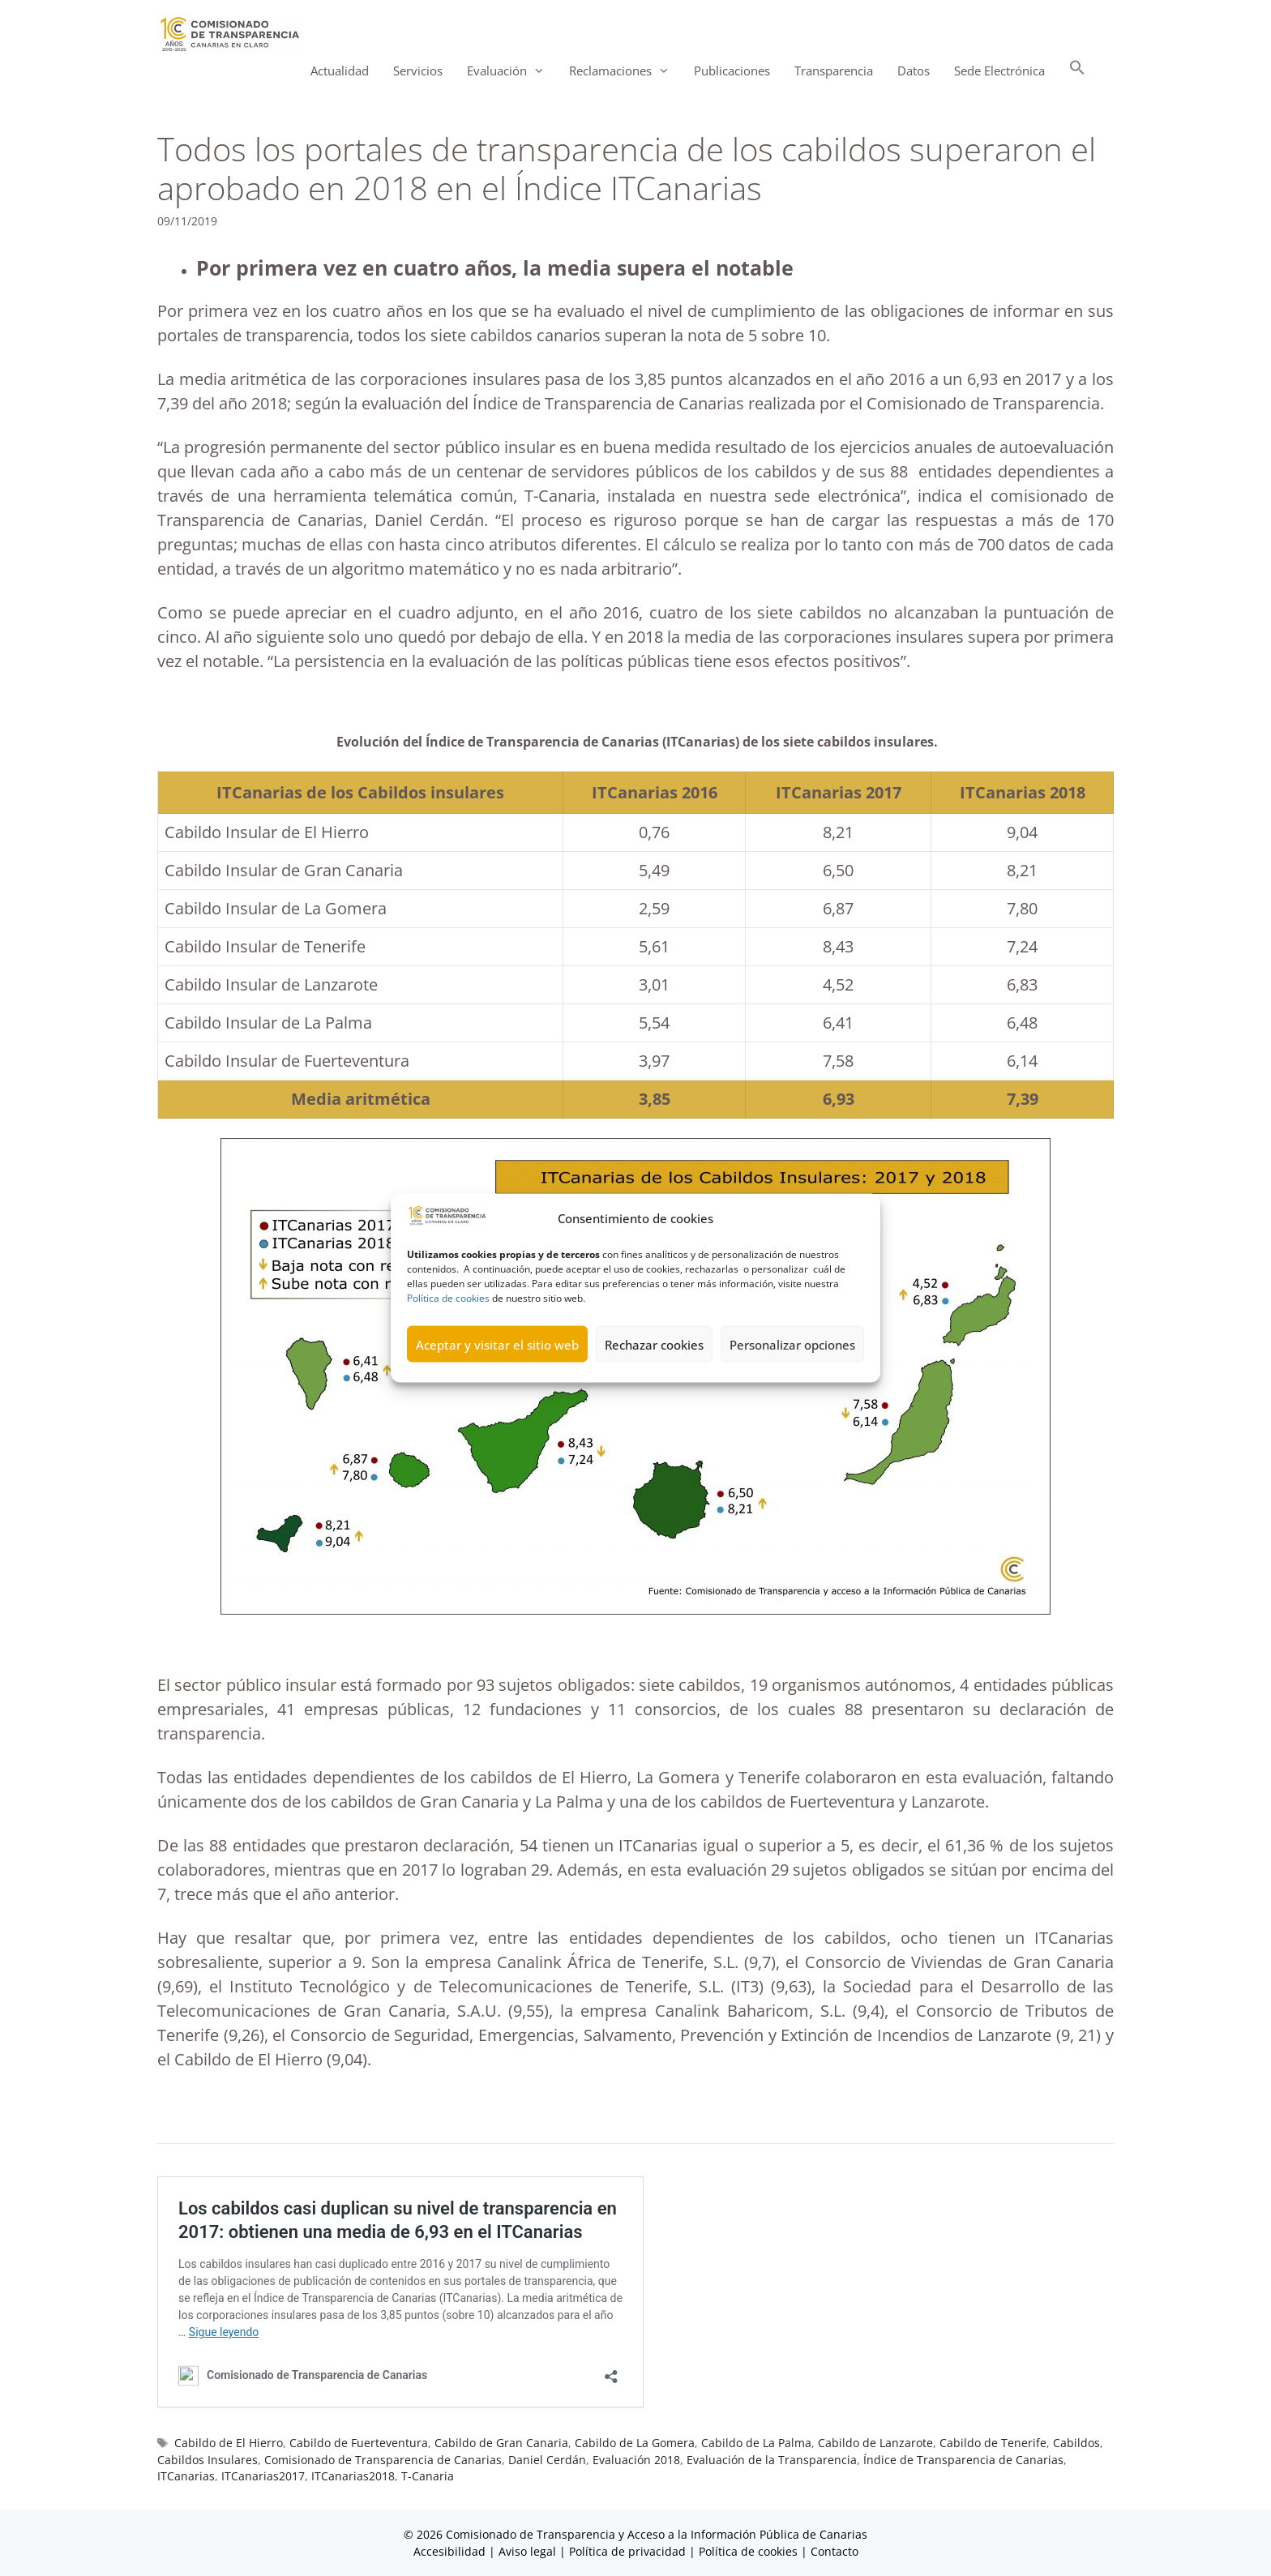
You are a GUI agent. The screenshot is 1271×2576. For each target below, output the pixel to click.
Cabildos (1076, 2442)
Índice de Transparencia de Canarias (963, 2459)
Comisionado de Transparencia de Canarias (383, 2459)
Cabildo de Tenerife (992, 2442)
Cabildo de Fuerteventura (358, 2442)
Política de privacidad (627, 2551)
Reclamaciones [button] (625, 71)
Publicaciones (732, 70)
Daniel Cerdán (547, 2459)
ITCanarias (186, 2476)
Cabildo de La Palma (756, 2442)
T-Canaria (427, 2476)
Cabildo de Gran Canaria (501, 2442)
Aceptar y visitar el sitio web (497, 1378)
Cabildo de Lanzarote (875, 2442)
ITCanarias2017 (263, 2476)
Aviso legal (527, 2551)
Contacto (834, 2551)
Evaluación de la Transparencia (772, 2459)
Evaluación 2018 (636, 2459)
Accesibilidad (451, 2551)
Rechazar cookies (654, 1378)
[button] (1077, 71)
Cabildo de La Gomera (635, 2442)
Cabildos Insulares (207, 2459)
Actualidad (339, 70)
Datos (913, 70)
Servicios (418, 70)
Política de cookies (448, 1331)
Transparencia (833, 70)
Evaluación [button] (512, 71)
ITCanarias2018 (353, 2476)
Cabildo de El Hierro (228, 2442)
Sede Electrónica (999, 70)
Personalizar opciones (792, 1378)
